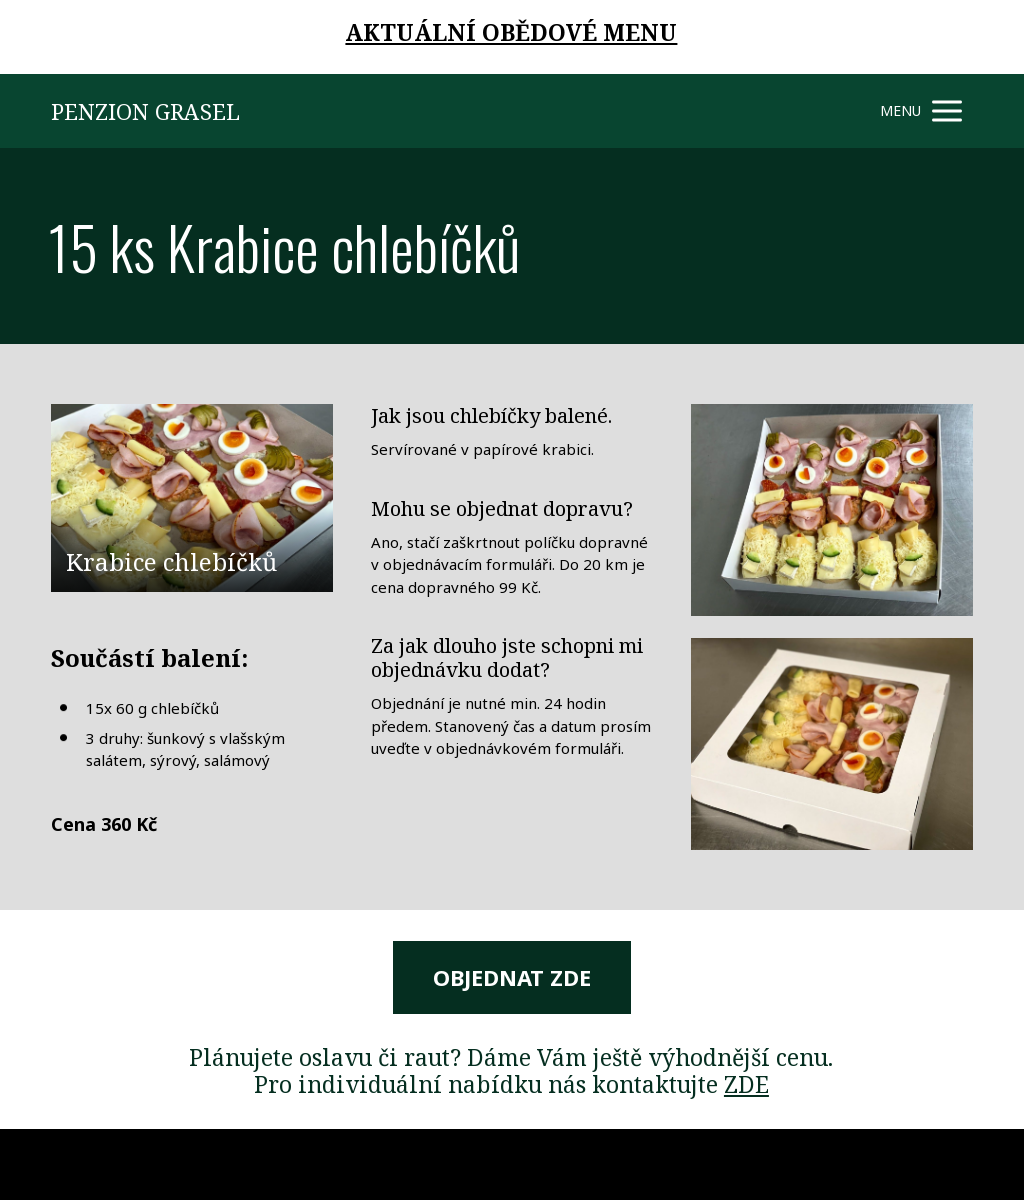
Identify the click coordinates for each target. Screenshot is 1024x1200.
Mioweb (949, 1164)
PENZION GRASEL (145, 111)
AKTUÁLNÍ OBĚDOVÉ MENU (511, 32)
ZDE (746, 1084)
